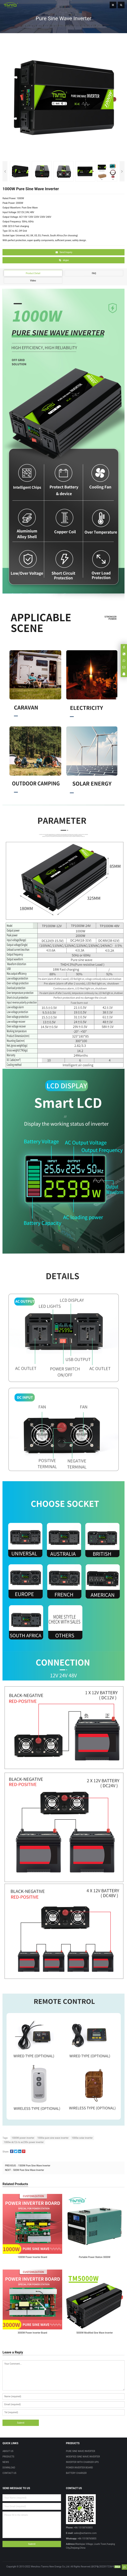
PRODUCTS (8, 2456)
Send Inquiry (64, 252)
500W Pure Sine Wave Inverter (28, 2170)
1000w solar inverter (82, 2138)
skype (64, 260)
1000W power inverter (23, 2138)
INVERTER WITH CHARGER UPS (82, 2462)
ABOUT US (7, 2451)
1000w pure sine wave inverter (53, 2138)
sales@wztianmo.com (85, 2533)
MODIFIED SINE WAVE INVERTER (83, 2456)
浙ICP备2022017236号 (102, 2566)
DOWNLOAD (8, 2467)
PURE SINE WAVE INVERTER (80, 2451)
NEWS (5, 2462)
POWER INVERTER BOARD (79, 2467)
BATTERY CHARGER (76, 2473)
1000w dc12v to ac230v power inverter (23, 2142)
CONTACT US (9, 2473)
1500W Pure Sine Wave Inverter (34, 2165)
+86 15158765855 (86, 2538)
